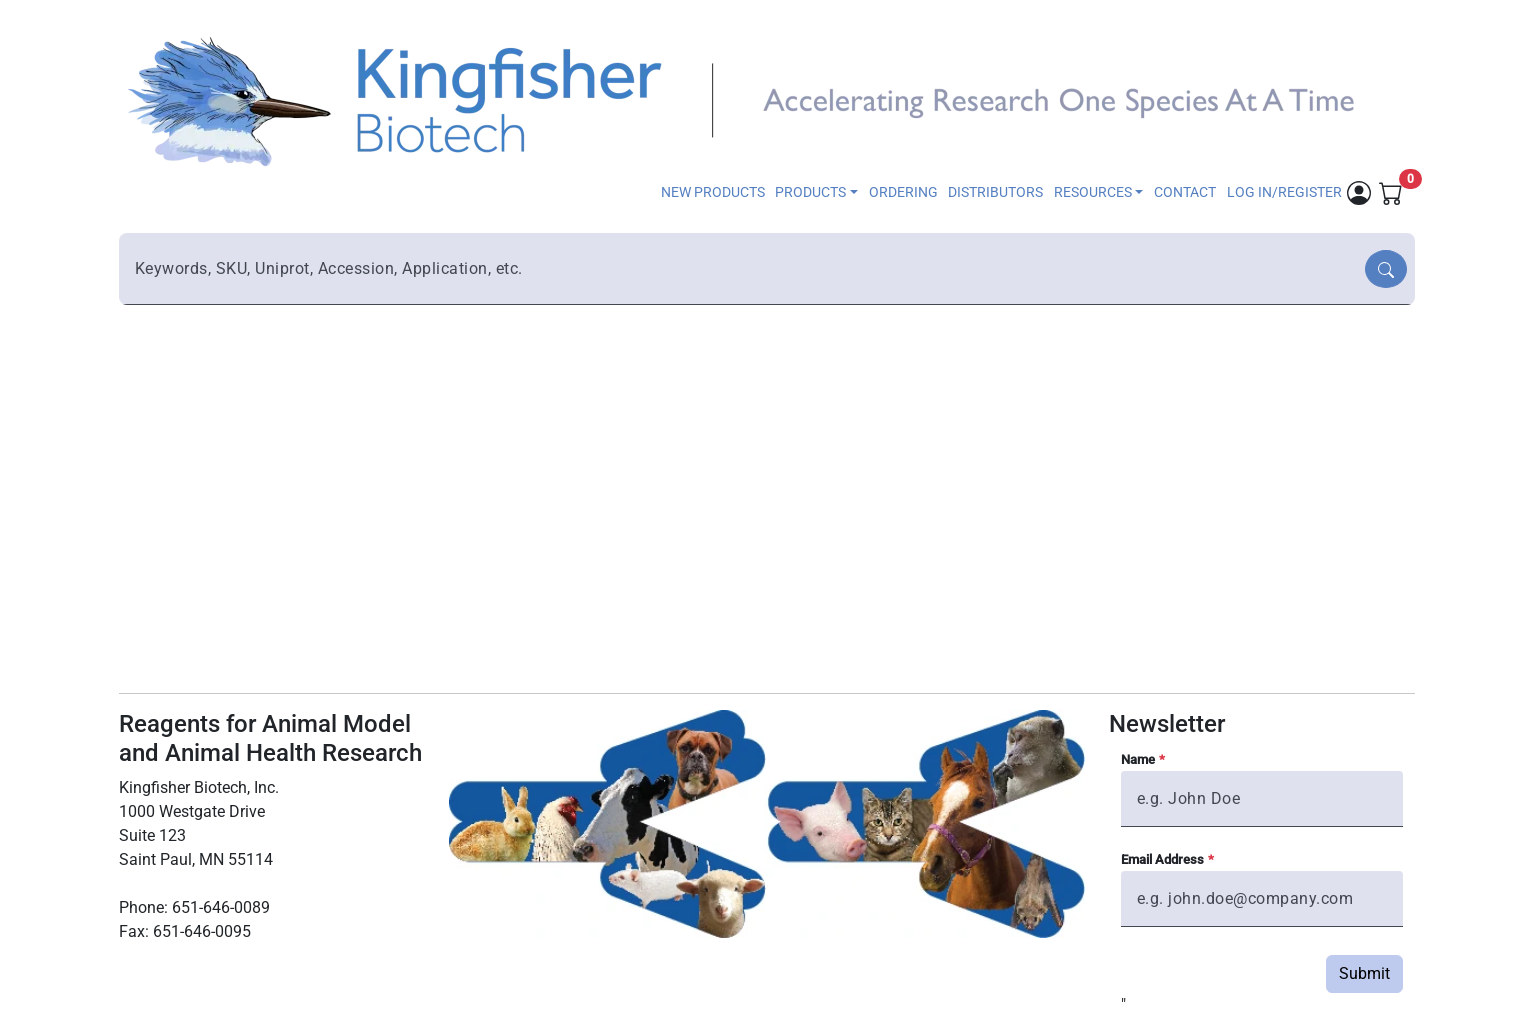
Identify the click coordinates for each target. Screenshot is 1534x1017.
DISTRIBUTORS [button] (995, 192)
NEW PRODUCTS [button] (713, 192)
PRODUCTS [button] (810, 192)
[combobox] (744, 269)
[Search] (1386, 269)
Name (1138, 759)
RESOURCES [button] (1093, 192)
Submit (1364, 973)
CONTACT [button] (1185, 192)
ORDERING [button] (903, 192)
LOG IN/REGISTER (1284, 192)
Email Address (1162, 859)
